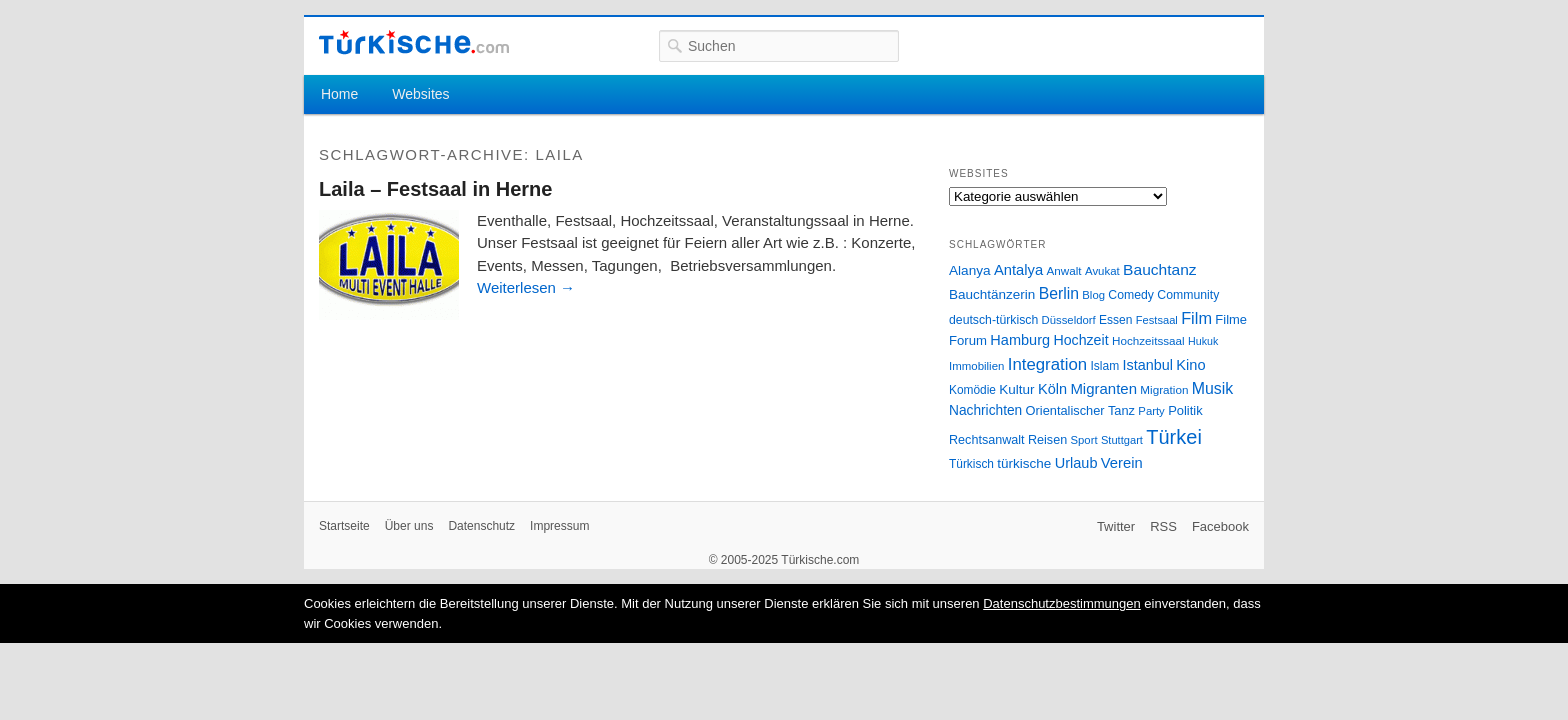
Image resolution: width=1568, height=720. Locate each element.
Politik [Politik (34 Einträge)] (1185, 410)
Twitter (1116, 526)
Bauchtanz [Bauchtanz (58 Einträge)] (1159, 269)
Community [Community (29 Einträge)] (1188, 295)
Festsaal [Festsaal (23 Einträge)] (1157, 320)
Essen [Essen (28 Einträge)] (1115, 320)
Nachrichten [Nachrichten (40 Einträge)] (985, 410)
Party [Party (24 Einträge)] (1151, 411)
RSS (1163, 526)
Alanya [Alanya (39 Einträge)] (970, 270)
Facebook (1220, 526)
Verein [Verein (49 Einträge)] (1122, 463)
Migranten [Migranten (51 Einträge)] (1103, 388)
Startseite (344, 526)
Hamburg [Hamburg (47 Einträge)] (1020, 340)
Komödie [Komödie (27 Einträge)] (972, 390)
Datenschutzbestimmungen (1062, 603)
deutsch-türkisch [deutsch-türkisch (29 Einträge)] (993, 320)
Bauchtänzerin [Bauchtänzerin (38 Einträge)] (992, 294)
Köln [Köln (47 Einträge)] (1052, 389)
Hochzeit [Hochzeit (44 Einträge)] (1080, 340)
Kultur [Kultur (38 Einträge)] (1016, 389)
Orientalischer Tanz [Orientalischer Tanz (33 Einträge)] (1080, 410)
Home (339, 94)
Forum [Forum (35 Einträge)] (968, 340)
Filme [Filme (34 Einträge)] (1231, 319)
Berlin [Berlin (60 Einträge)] (1059, 293)
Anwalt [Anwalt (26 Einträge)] (1064, 270)
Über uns (409, 526)
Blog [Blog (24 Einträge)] (1093, 295)
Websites (420, 94)
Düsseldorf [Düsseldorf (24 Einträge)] (1069, 320)
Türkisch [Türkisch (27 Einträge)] (971, 464)
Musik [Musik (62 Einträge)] (1213, 388)
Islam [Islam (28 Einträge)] (1104, 366)
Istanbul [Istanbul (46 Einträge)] (1148, 365)
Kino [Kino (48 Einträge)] (1190, 365)
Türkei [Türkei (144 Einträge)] (1174, 437)
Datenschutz (481, 526)
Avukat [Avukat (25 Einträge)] (1102, 271)
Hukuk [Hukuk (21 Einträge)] (1203, 341)
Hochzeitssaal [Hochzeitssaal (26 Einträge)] (1148, 340)
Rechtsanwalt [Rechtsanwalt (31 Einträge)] (987, 440)
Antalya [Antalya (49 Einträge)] (1018, 270)
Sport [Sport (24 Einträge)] (1084, 440)
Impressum (559, 526)
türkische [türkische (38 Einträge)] (1024, 463)
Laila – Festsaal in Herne (435, 189)
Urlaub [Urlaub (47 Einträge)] (1076, 463)
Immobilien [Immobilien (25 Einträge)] (976, 366)
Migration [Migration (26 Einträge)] (1164, 389)
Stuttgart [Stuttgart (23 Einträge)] (1122, 440)
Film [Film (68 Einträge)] (1196, 318)
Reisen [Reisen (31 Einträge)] (1047, 440)
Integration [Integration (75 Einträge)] (1047, 364)
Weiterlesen (526, 287)
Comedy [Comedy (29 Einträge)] (1131, 295)
